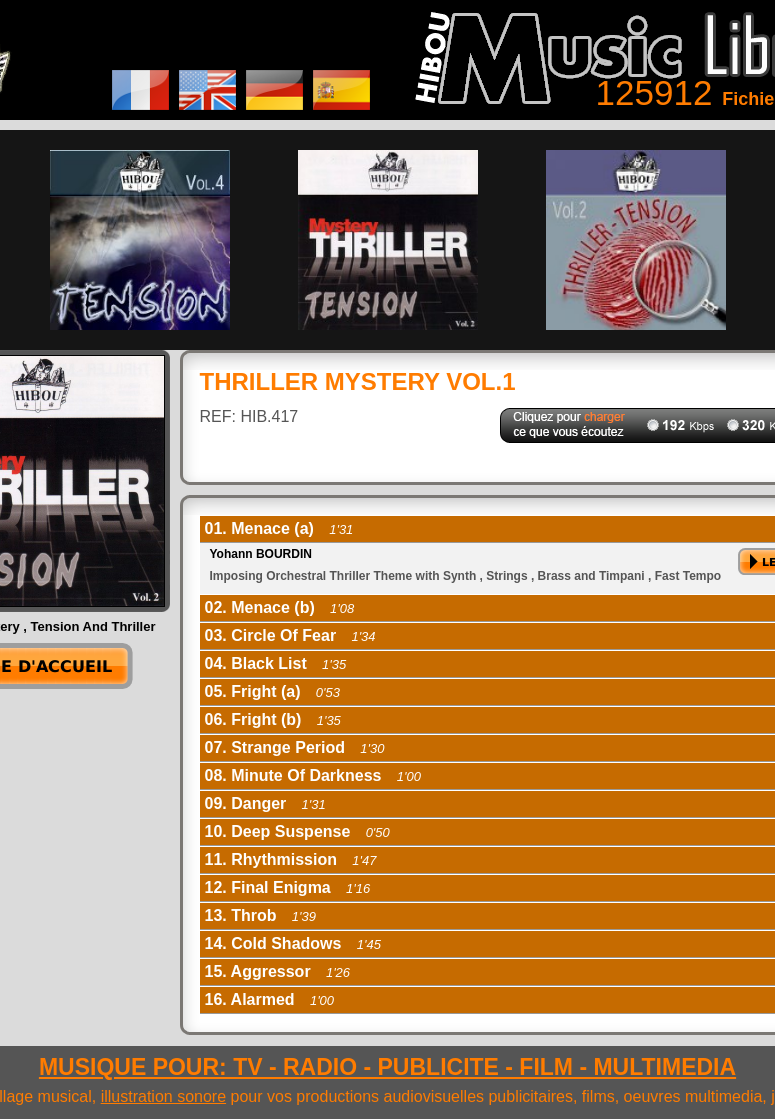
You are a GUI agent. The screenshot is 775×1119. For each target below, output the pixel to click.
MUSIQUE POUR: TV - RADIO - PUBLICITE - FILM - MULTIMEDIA (387, 1067)
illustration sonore (163, 1096)
